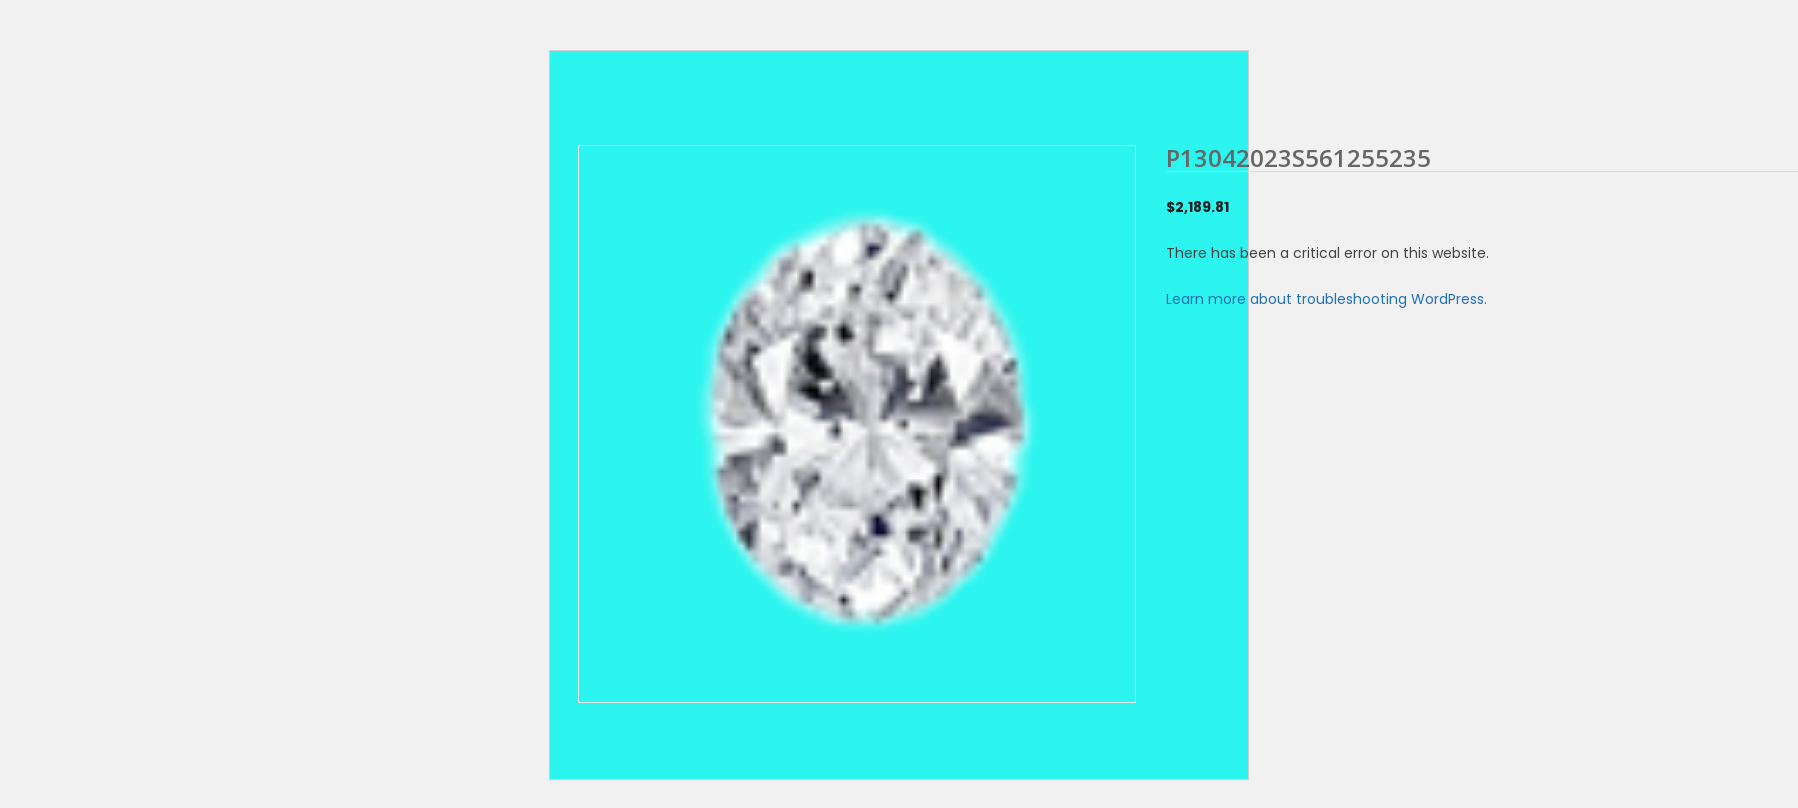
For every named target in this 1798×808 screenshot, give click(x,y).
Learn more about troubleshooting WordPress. (1326, 299)
